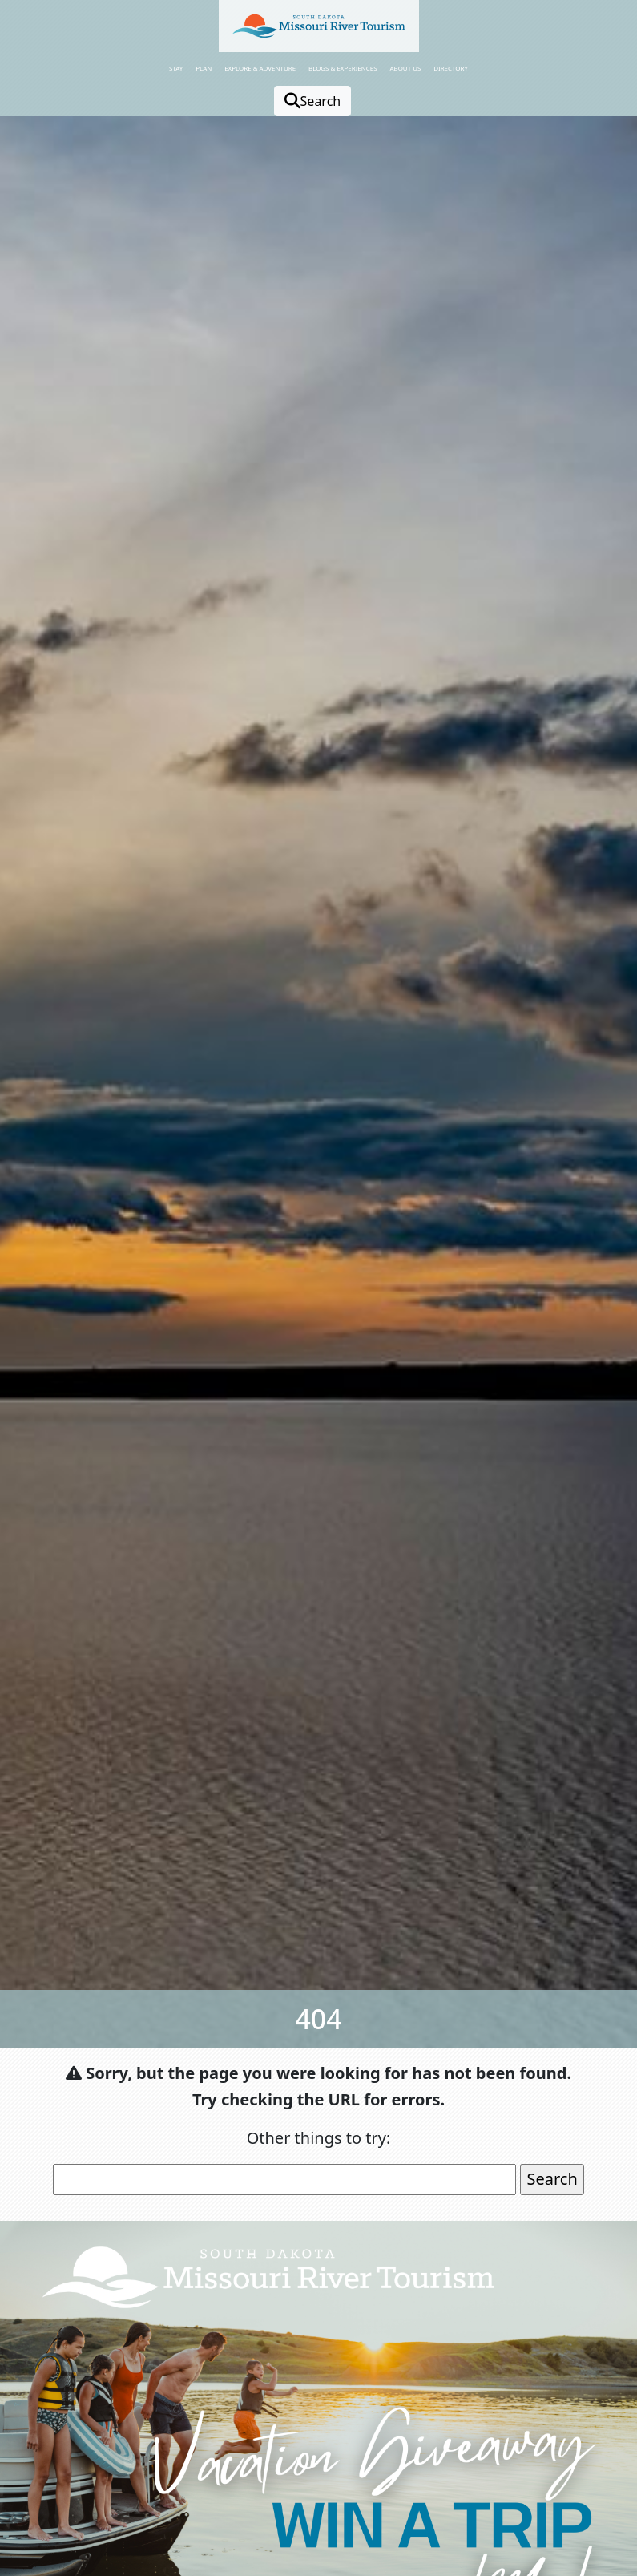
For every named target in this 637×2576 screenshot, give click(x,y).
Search (312, 101)
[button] (319, 26)
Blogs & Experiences (342, 68)
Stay (176, 68)
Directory (450, 68)
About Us (405, 68)
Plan (204, 68)
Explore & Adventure (260, 68)
